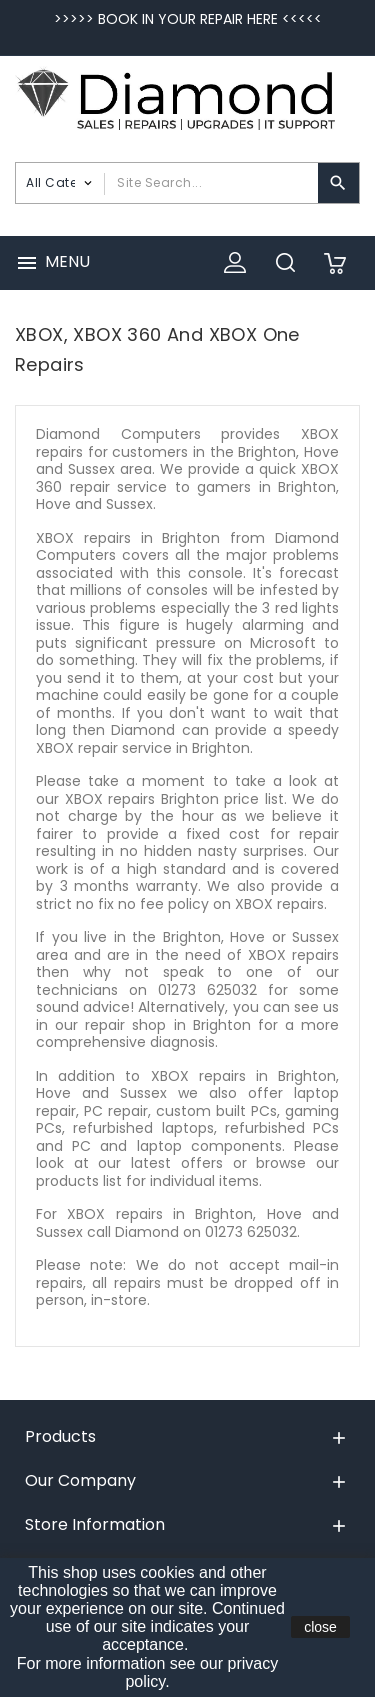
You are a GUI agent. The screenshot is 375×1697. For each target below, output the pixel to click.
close (320, 1627)
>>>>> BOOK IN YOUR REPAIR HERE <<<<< (188, 19)
